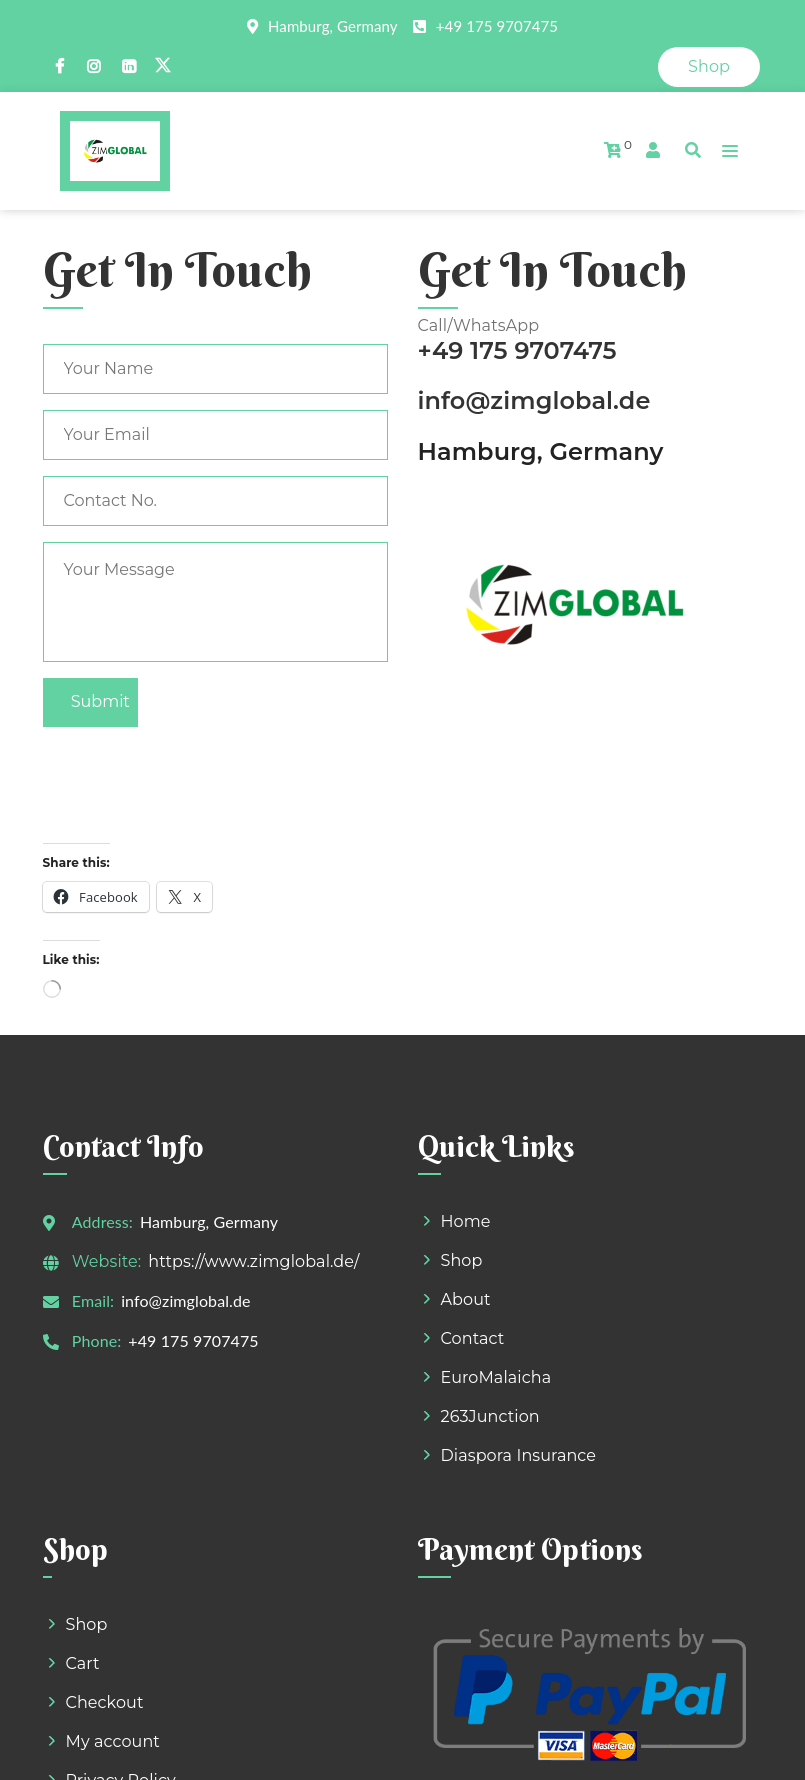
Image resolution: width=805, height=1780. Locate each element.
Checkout (105, 1557)
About (466, 1154)
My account (113, 1596)
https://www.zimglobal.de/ (216, 1116)
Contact (473, 1193)
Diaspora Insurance (519, 1310)
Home (466, 1076)
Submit (100, 557)
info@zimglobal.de (534, 256)
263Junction (490, 1271)
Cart (83, 1518)
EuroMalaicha (496, 1232)
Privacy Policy (121, 1635)
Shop (709, 66)
